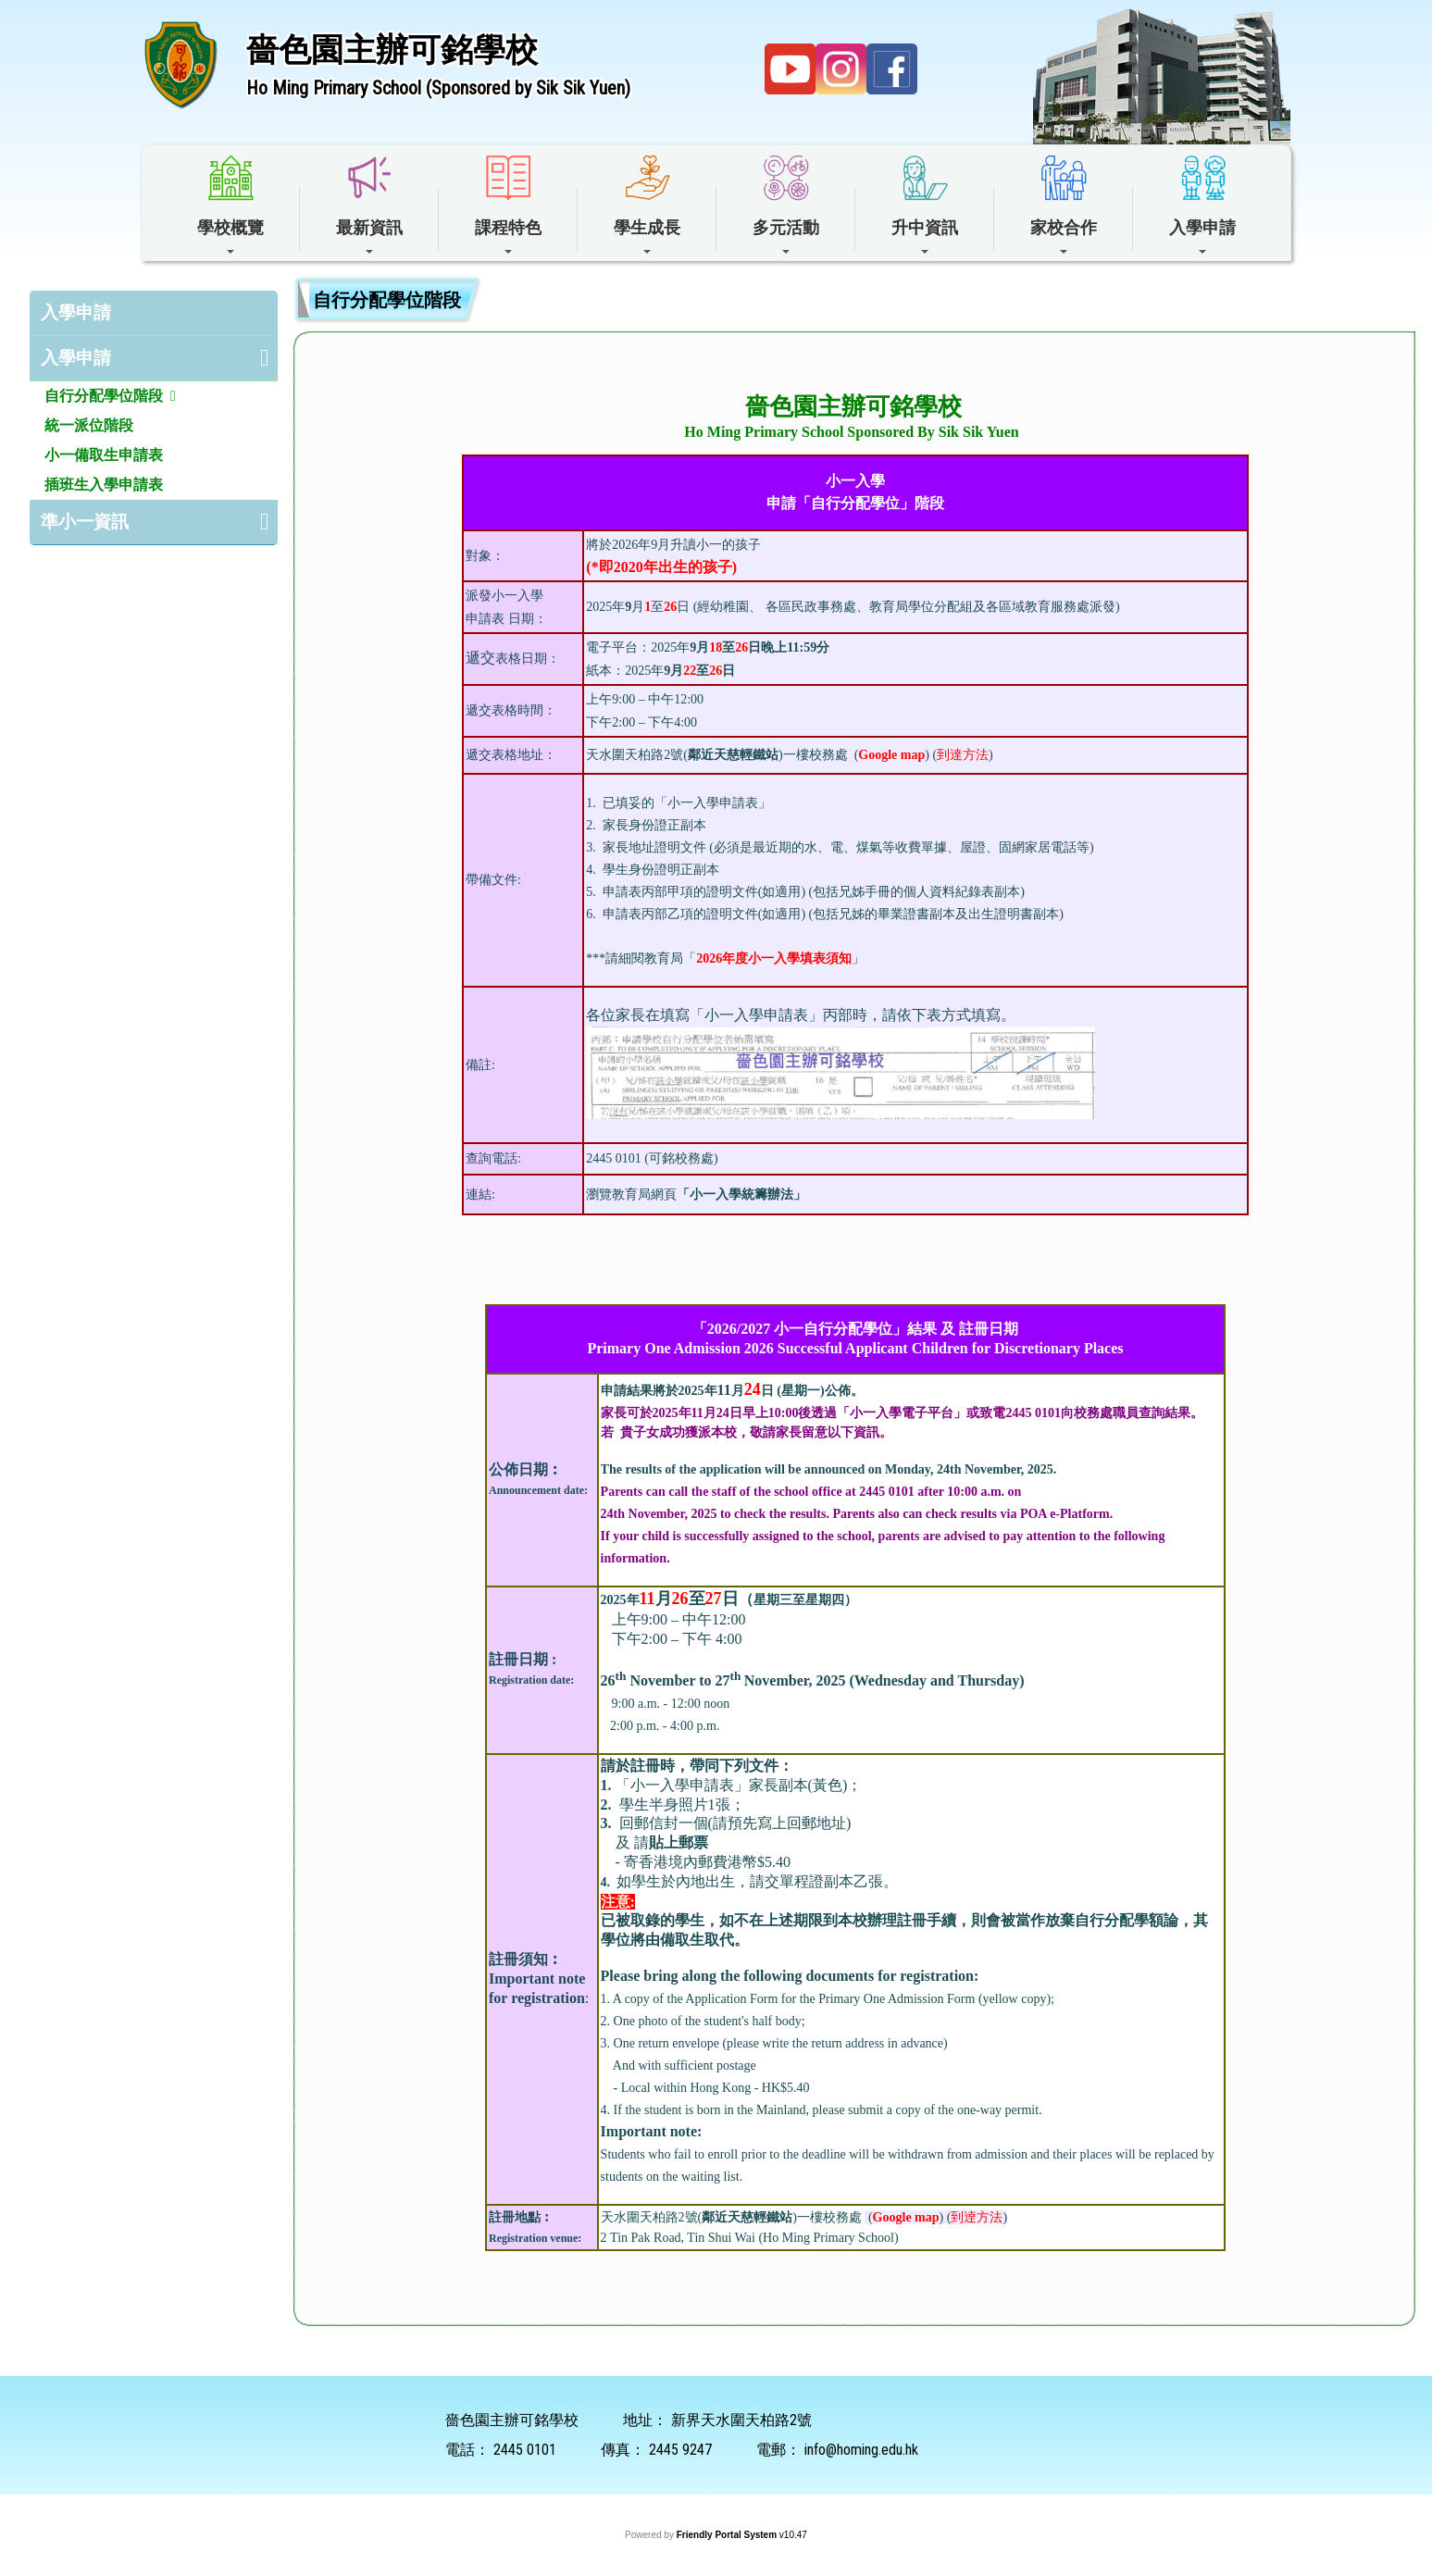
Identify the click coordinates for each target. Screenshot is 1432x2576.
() (890, 755)
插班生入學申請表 (103, 484)
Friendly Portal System (728, 2535)
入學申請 (76, 312)
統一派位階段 (88, 425)
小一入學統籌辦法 (741, 1194)
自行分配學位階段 (103, 395)
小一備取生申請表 (103, 455)
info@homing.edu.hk (861, 2449)
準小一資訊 (85, 521)
